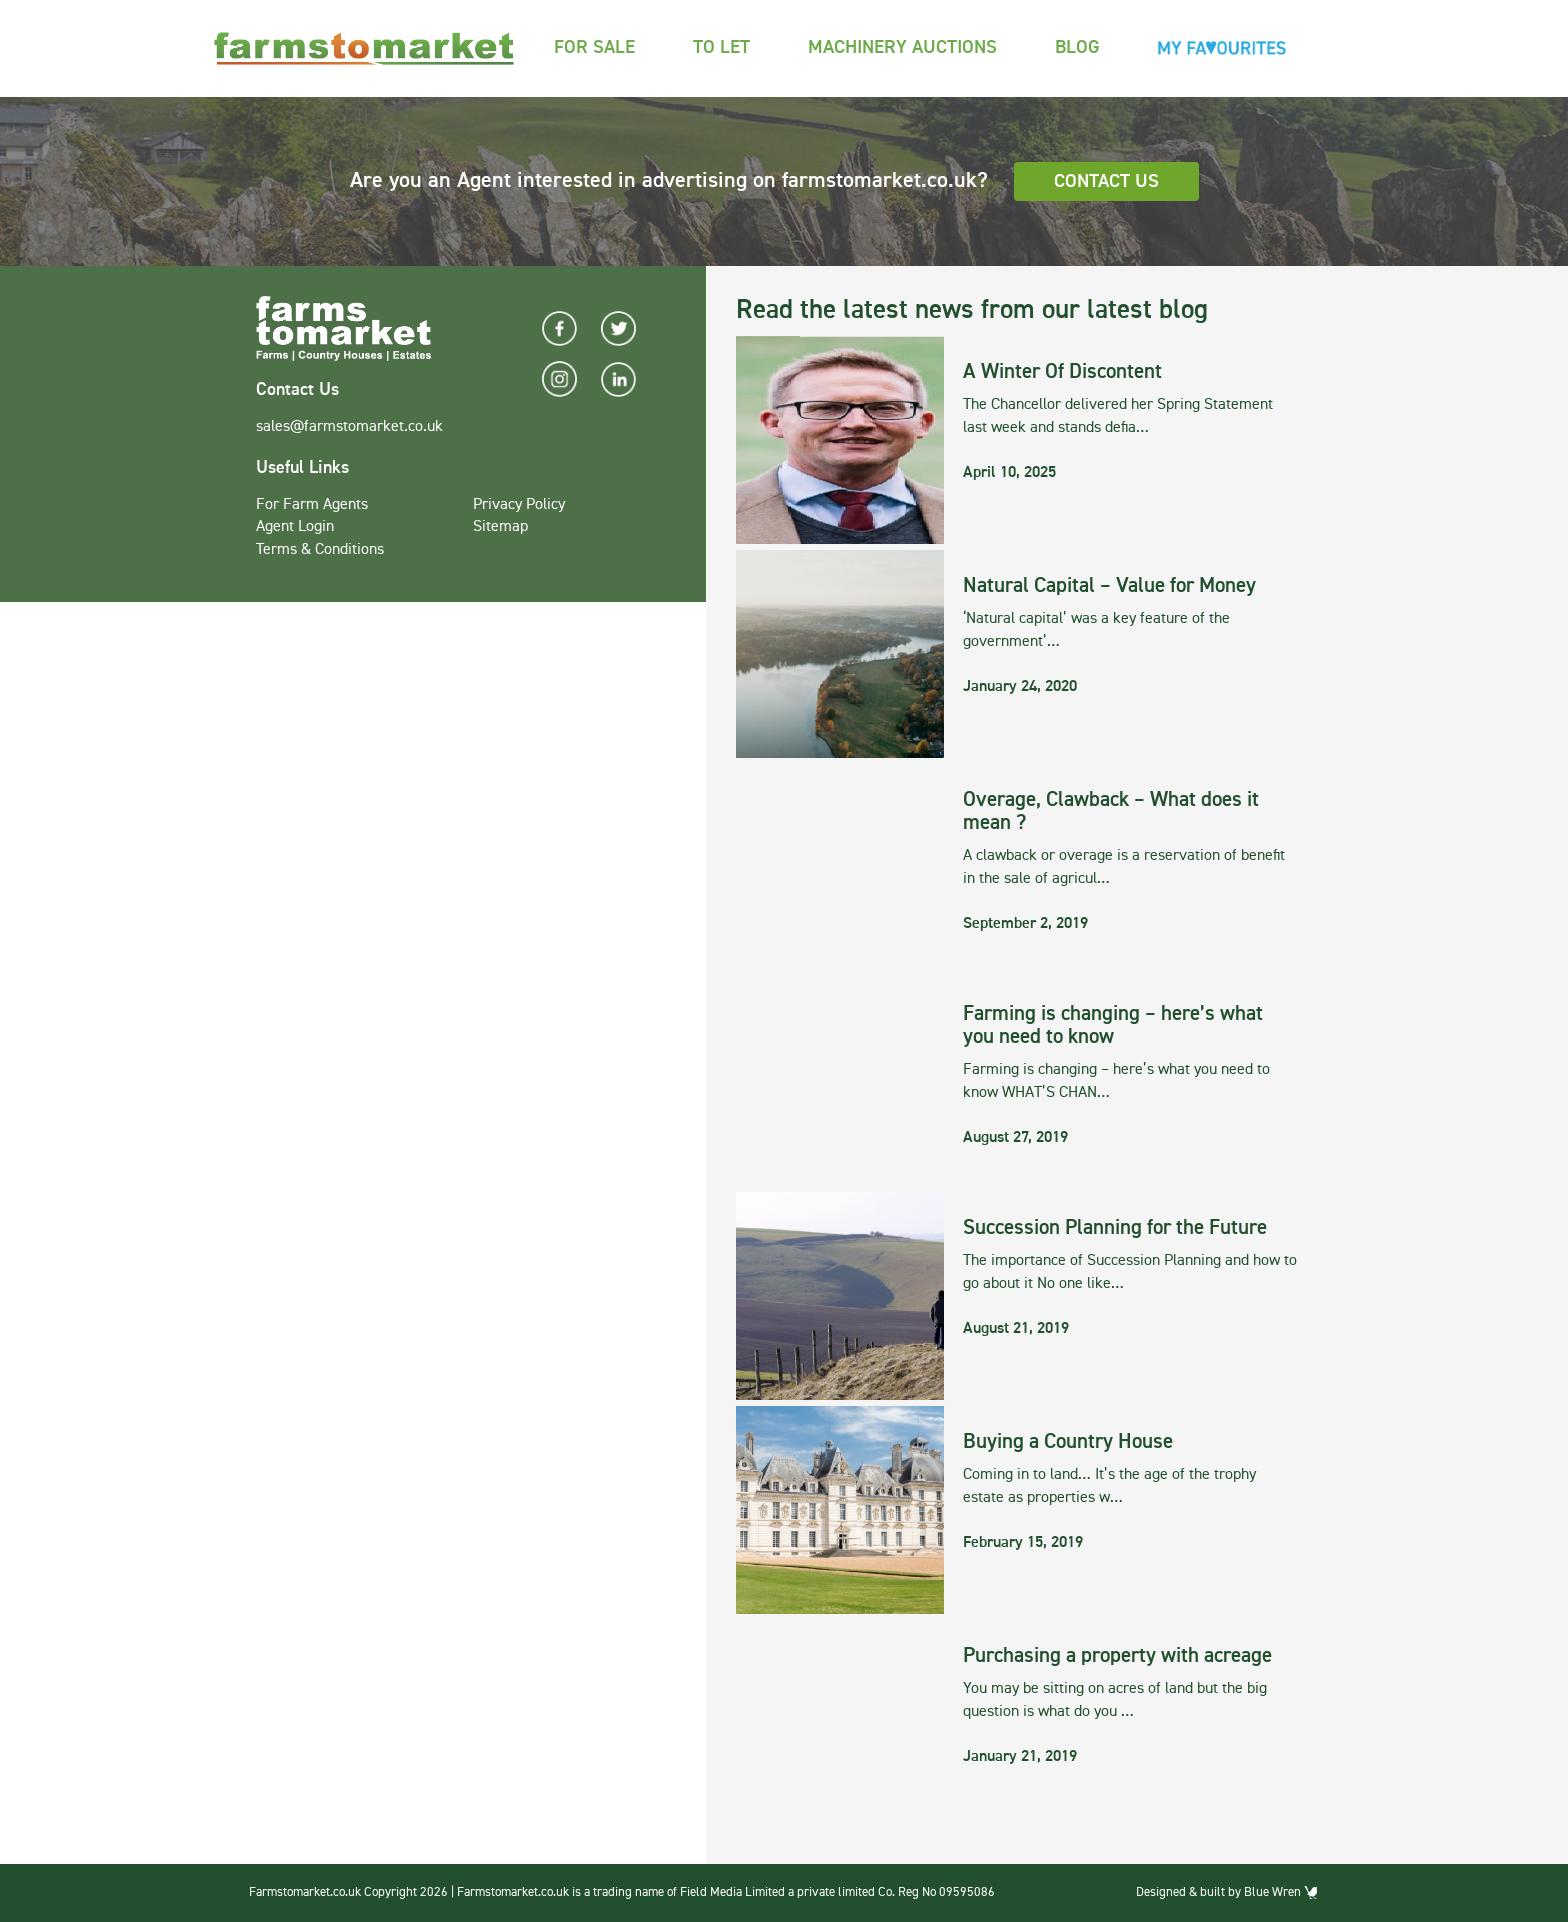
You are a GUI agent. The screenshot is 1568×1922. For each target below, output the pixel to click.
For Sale (594, 47)
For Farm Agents (312, 505)
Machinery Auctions (902, 47)
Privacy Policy (519, 505)
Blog (1077, 47)
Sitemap (500, 527)
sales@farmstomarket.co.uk (349, 427)
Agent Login (295, 527)
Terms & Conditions (320, 550)
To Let (721, 47)
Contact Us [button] (1106, 181)
